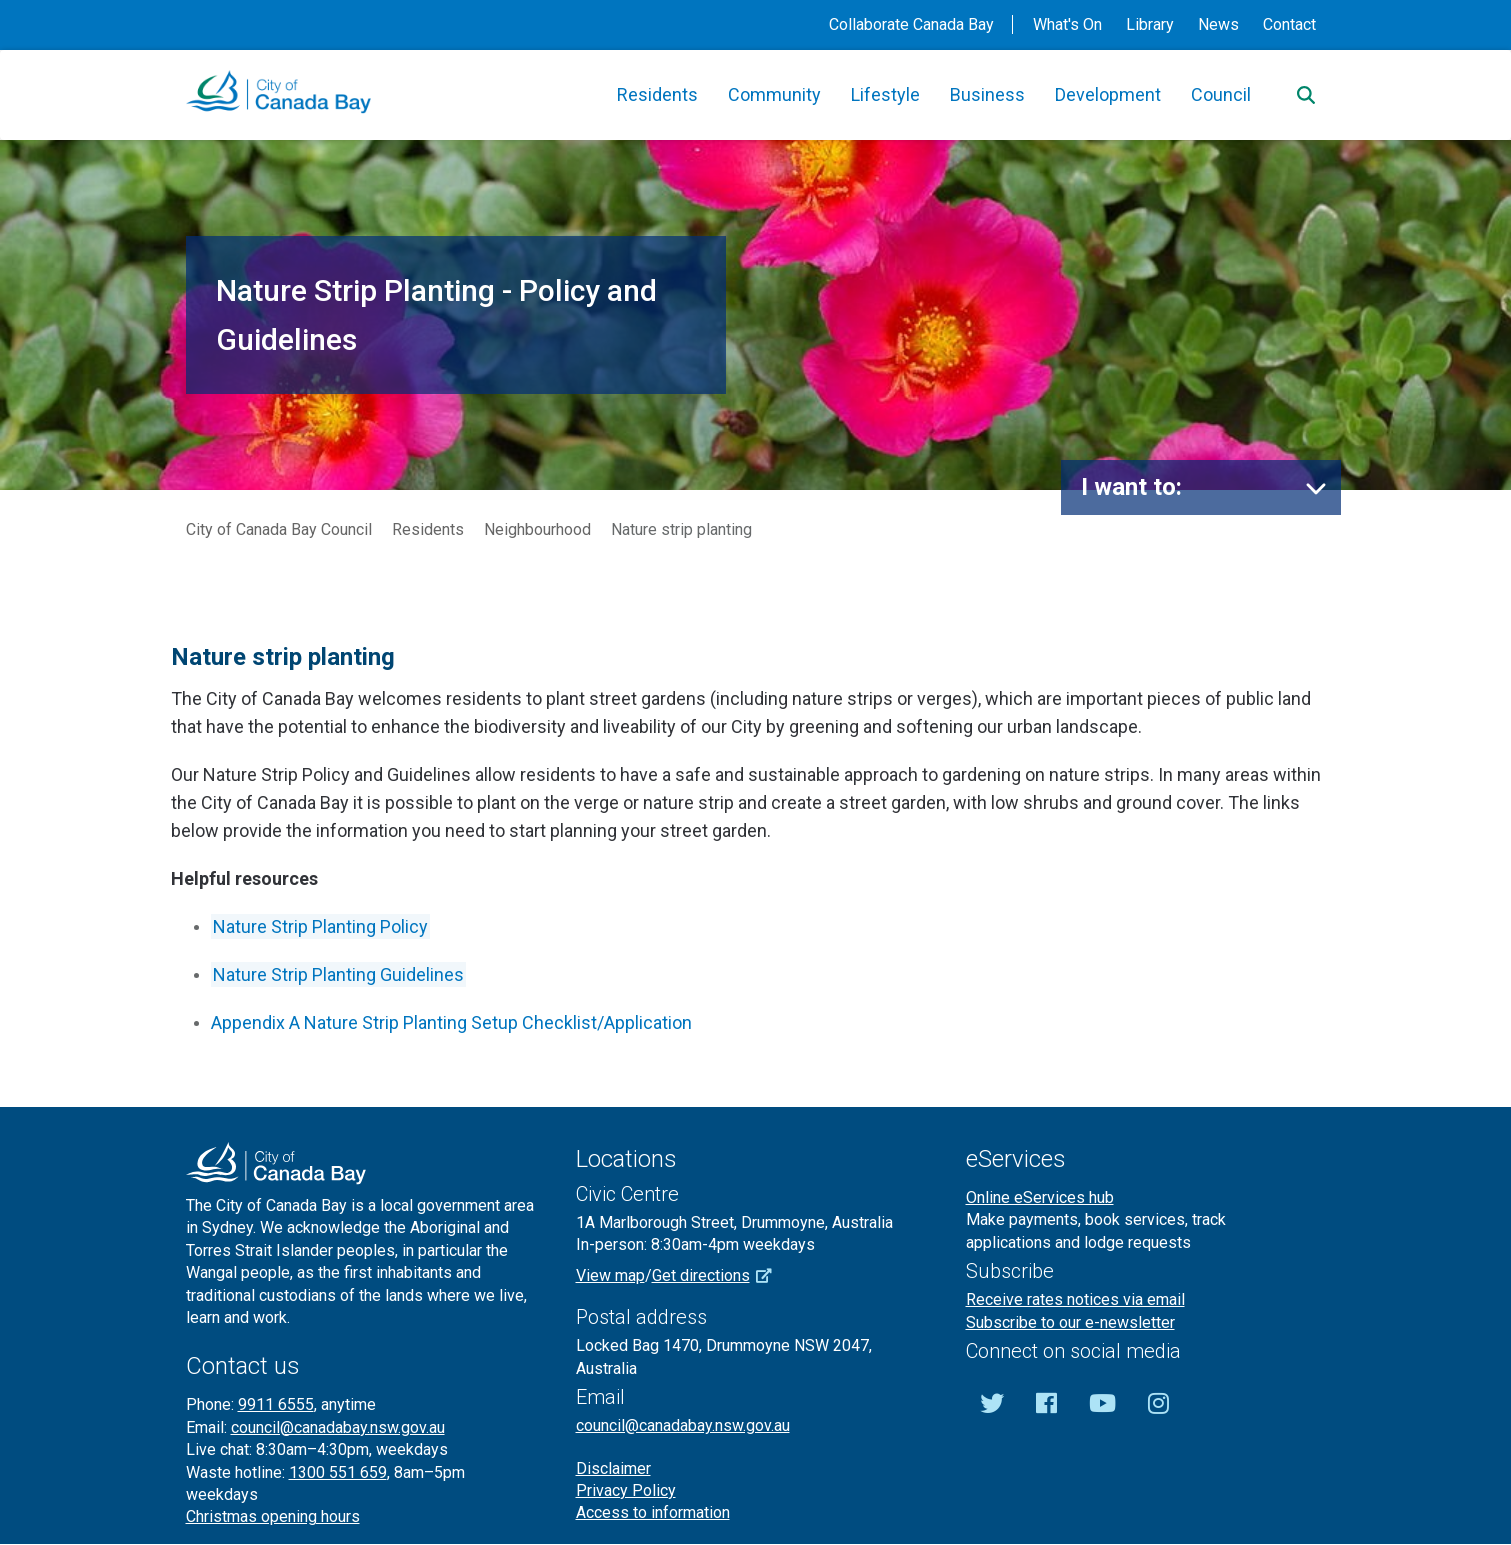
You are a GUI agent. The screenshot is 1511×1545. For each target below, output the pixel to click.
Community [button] (774, 94)
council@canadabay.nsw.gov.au (338, 1427)
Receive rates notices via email (1075, 1299)
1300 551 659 (338, 1472)
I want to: (1131, 487)
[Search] (1306, 95)
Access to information (653, 1512)
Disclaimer (613, 1468)
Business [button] (987, 94)
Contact (1289, 24)
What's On (1067, 24)
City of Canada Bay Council (279, 529)
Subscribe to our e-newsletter (1070, 1322)
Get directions (719, 1275)
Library (1150, 24)
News (1218, 24)
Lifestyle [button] (885, 94)
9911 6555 (276, 1404)
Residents (428, 529)
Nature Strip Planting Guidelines (338, 974)
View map (610, 1275)
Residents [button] (657, 94)
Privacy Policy (626, 1490)
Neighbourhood (537, 529)
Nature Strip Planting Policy (320, 926)
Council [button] (1221, 94)
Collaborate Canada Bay (911, 24)
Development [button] (1108, 94)
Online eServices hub (1040, 1197)
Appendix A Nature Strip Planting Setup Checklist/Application (451, 1022)
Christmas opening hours (273, 1516)
